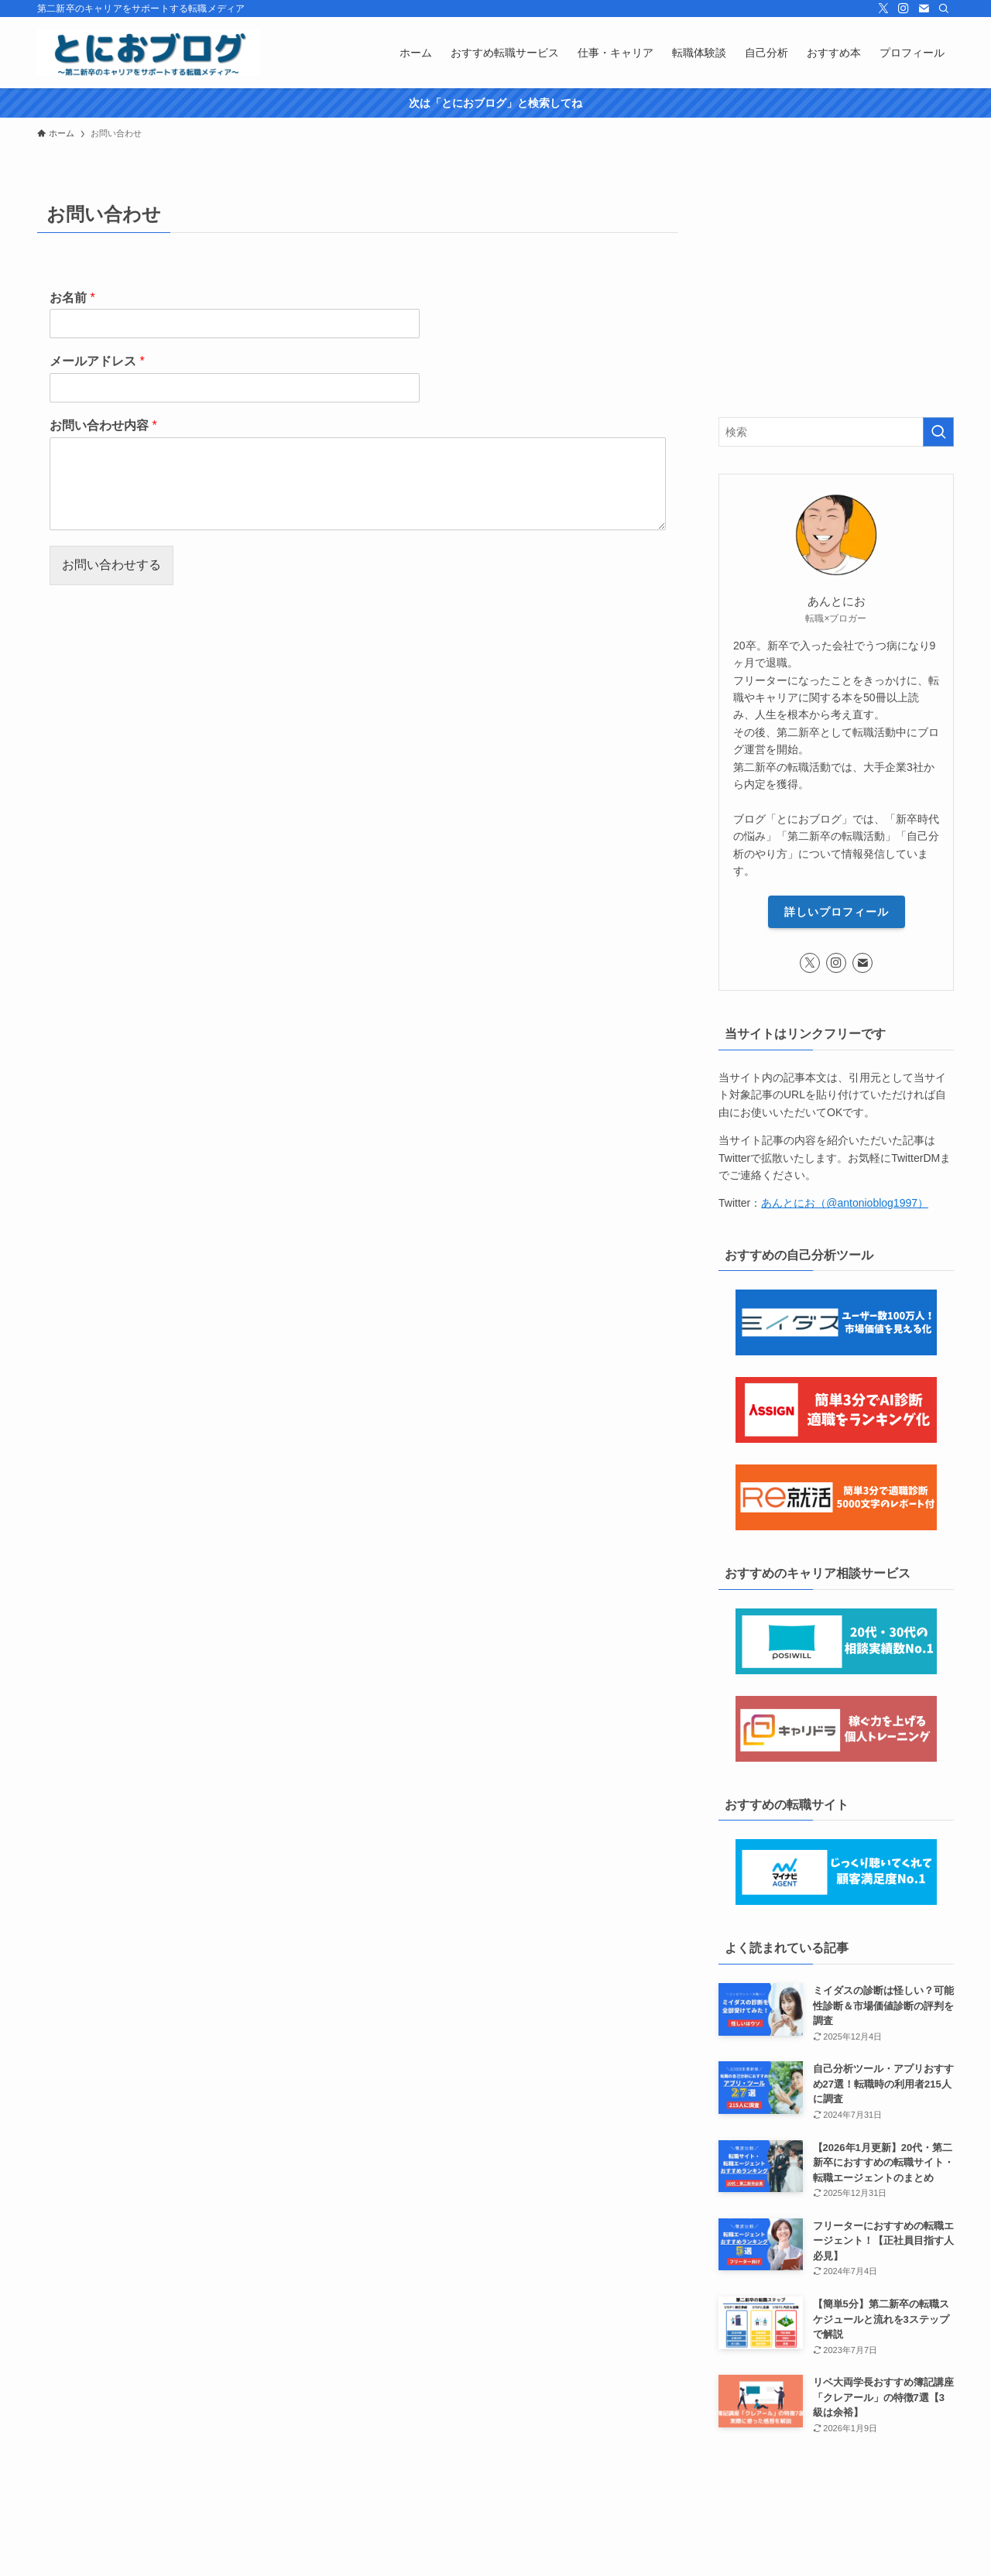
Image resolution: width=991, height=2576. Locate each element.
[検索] (944, 8)
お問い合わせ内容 (103, 425)
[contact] (924, 8)
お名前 (72, 297)
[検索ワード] (836, 432)
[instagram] (903, 8)
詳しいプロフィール (836, 912)
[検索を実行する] (938, 432)
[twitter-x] (883, 8)
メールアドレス (97, 361)
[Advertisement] (836, 293)
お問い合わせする (111, 564)
